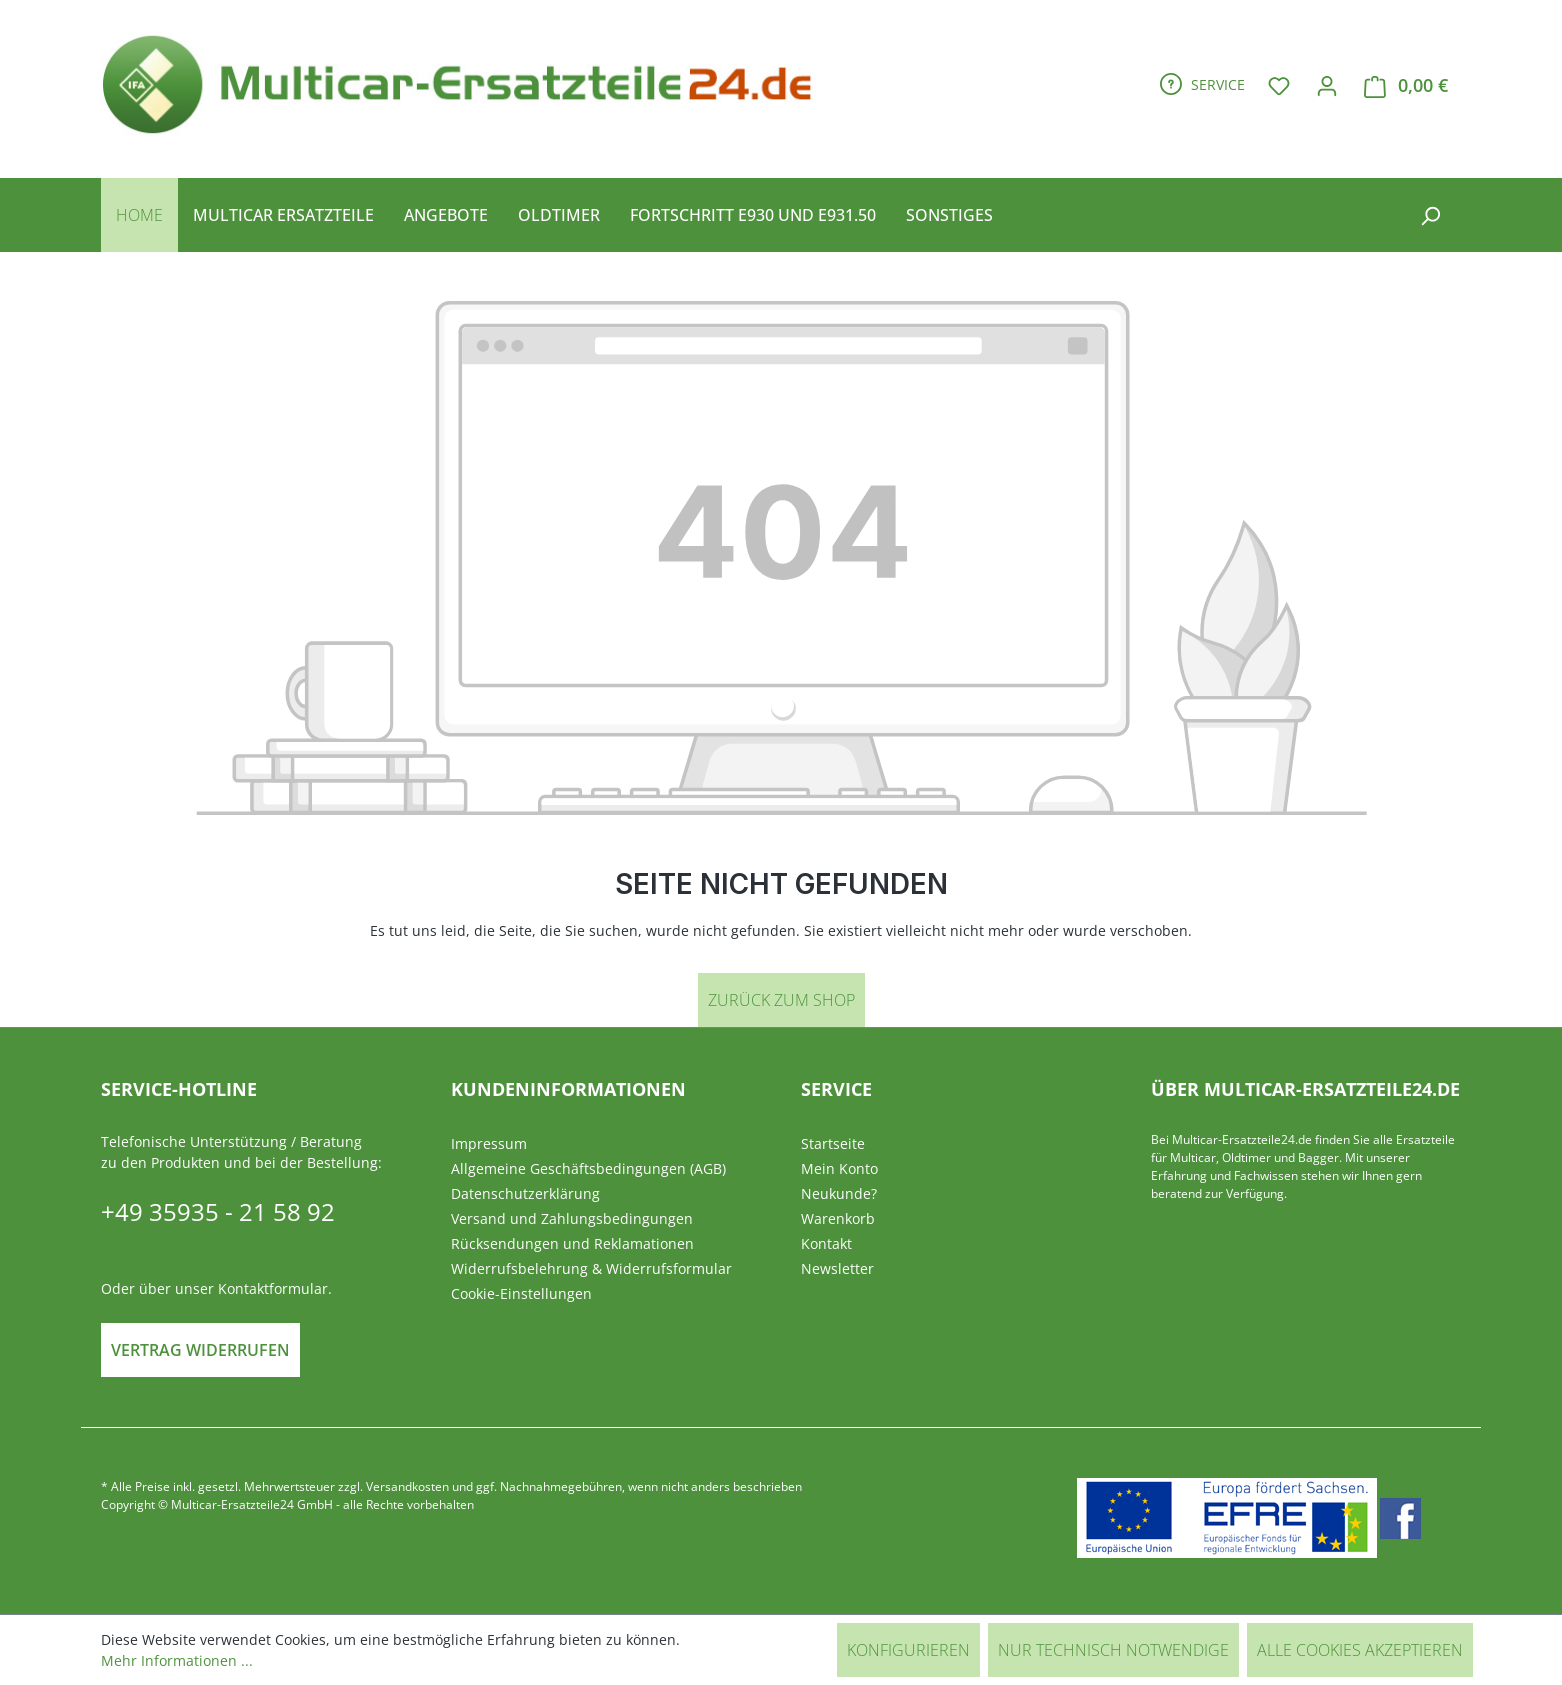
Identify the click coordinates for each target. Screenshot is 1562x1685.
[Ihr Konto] (1327, 85)
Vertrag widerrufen (200, 1350)
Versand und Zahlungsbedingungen (572, 1218)
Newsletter (837, 1268)
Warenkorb (838, 1218)
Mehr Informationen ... (177, 1660)
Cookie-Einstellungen (521, 1293)
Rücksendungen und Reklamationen (572, 1243)
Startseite (833, 1143)
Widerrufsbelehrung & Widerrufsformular (591, 1268)
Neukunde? (839, 1193)
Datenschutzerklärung (525, 1193)
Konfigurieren (908, 1650)
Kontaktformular (273, 1288)
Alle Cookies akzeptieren (1360, 1650)
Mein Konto (839, 1168)
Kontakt (826, 1243)
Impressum (489, 1143)
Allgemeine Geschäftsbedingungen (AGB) (588, 1168)
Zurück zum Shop (781, 1000)
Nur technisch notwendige (1113, 1650)
